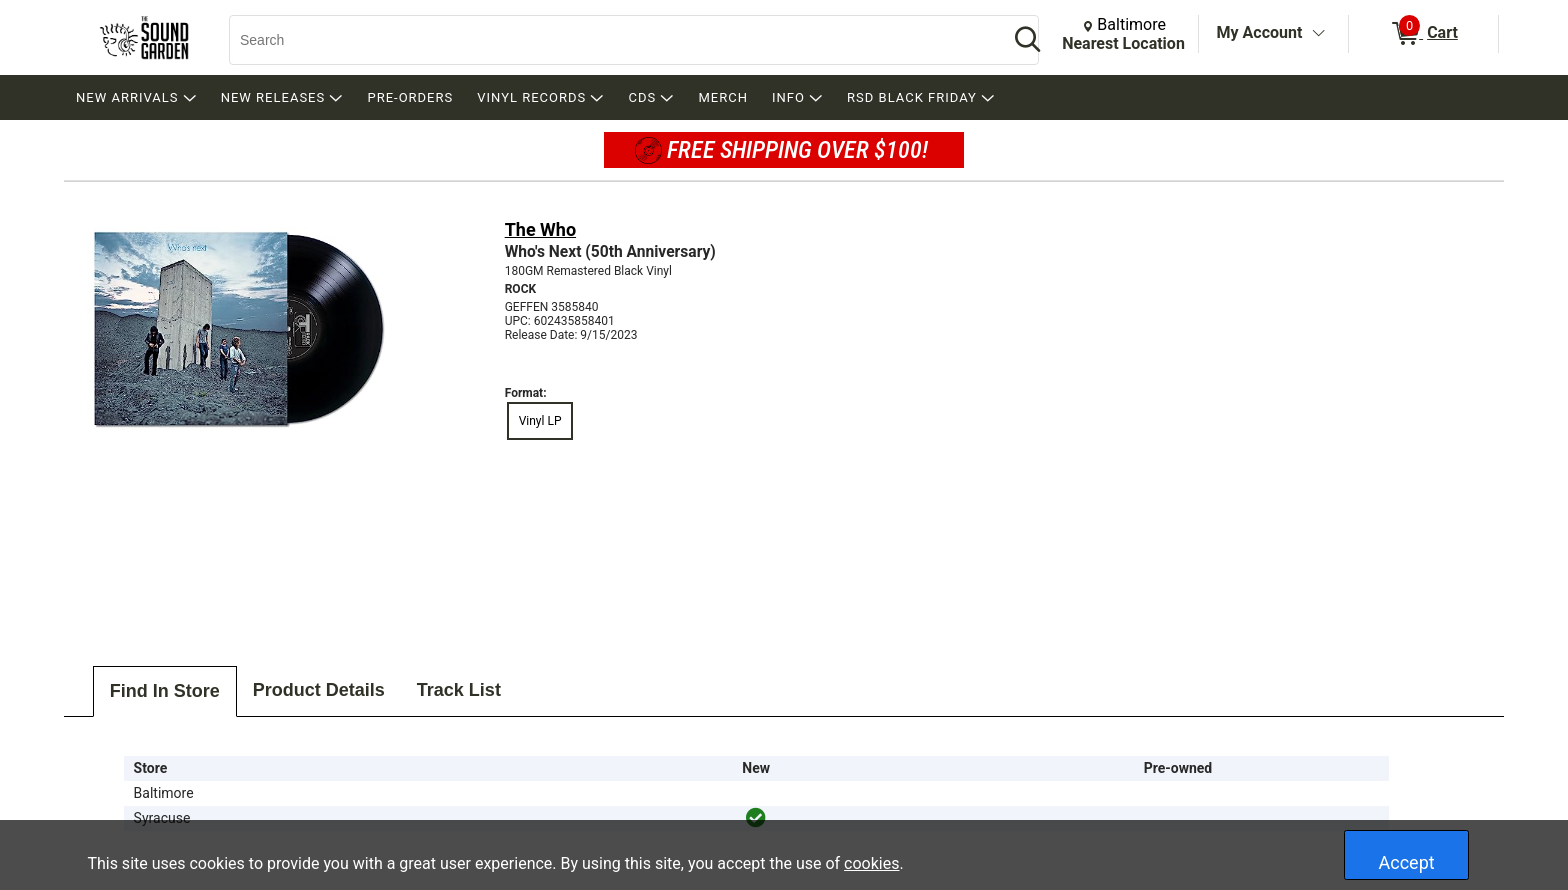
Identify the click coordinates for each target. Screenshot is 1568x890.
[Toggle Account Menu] (1318, 34)
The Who (540, 229)
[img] (756, 818)
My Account (1260, 32)
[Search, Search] (609, 40)
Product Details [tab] (319, 690)
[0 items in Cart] (1423, 34)
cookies (871, 863)
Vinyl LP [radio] (540, 421)
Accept (1407, 862)
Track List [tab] (459, 690)
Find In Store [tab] (165, 691)
